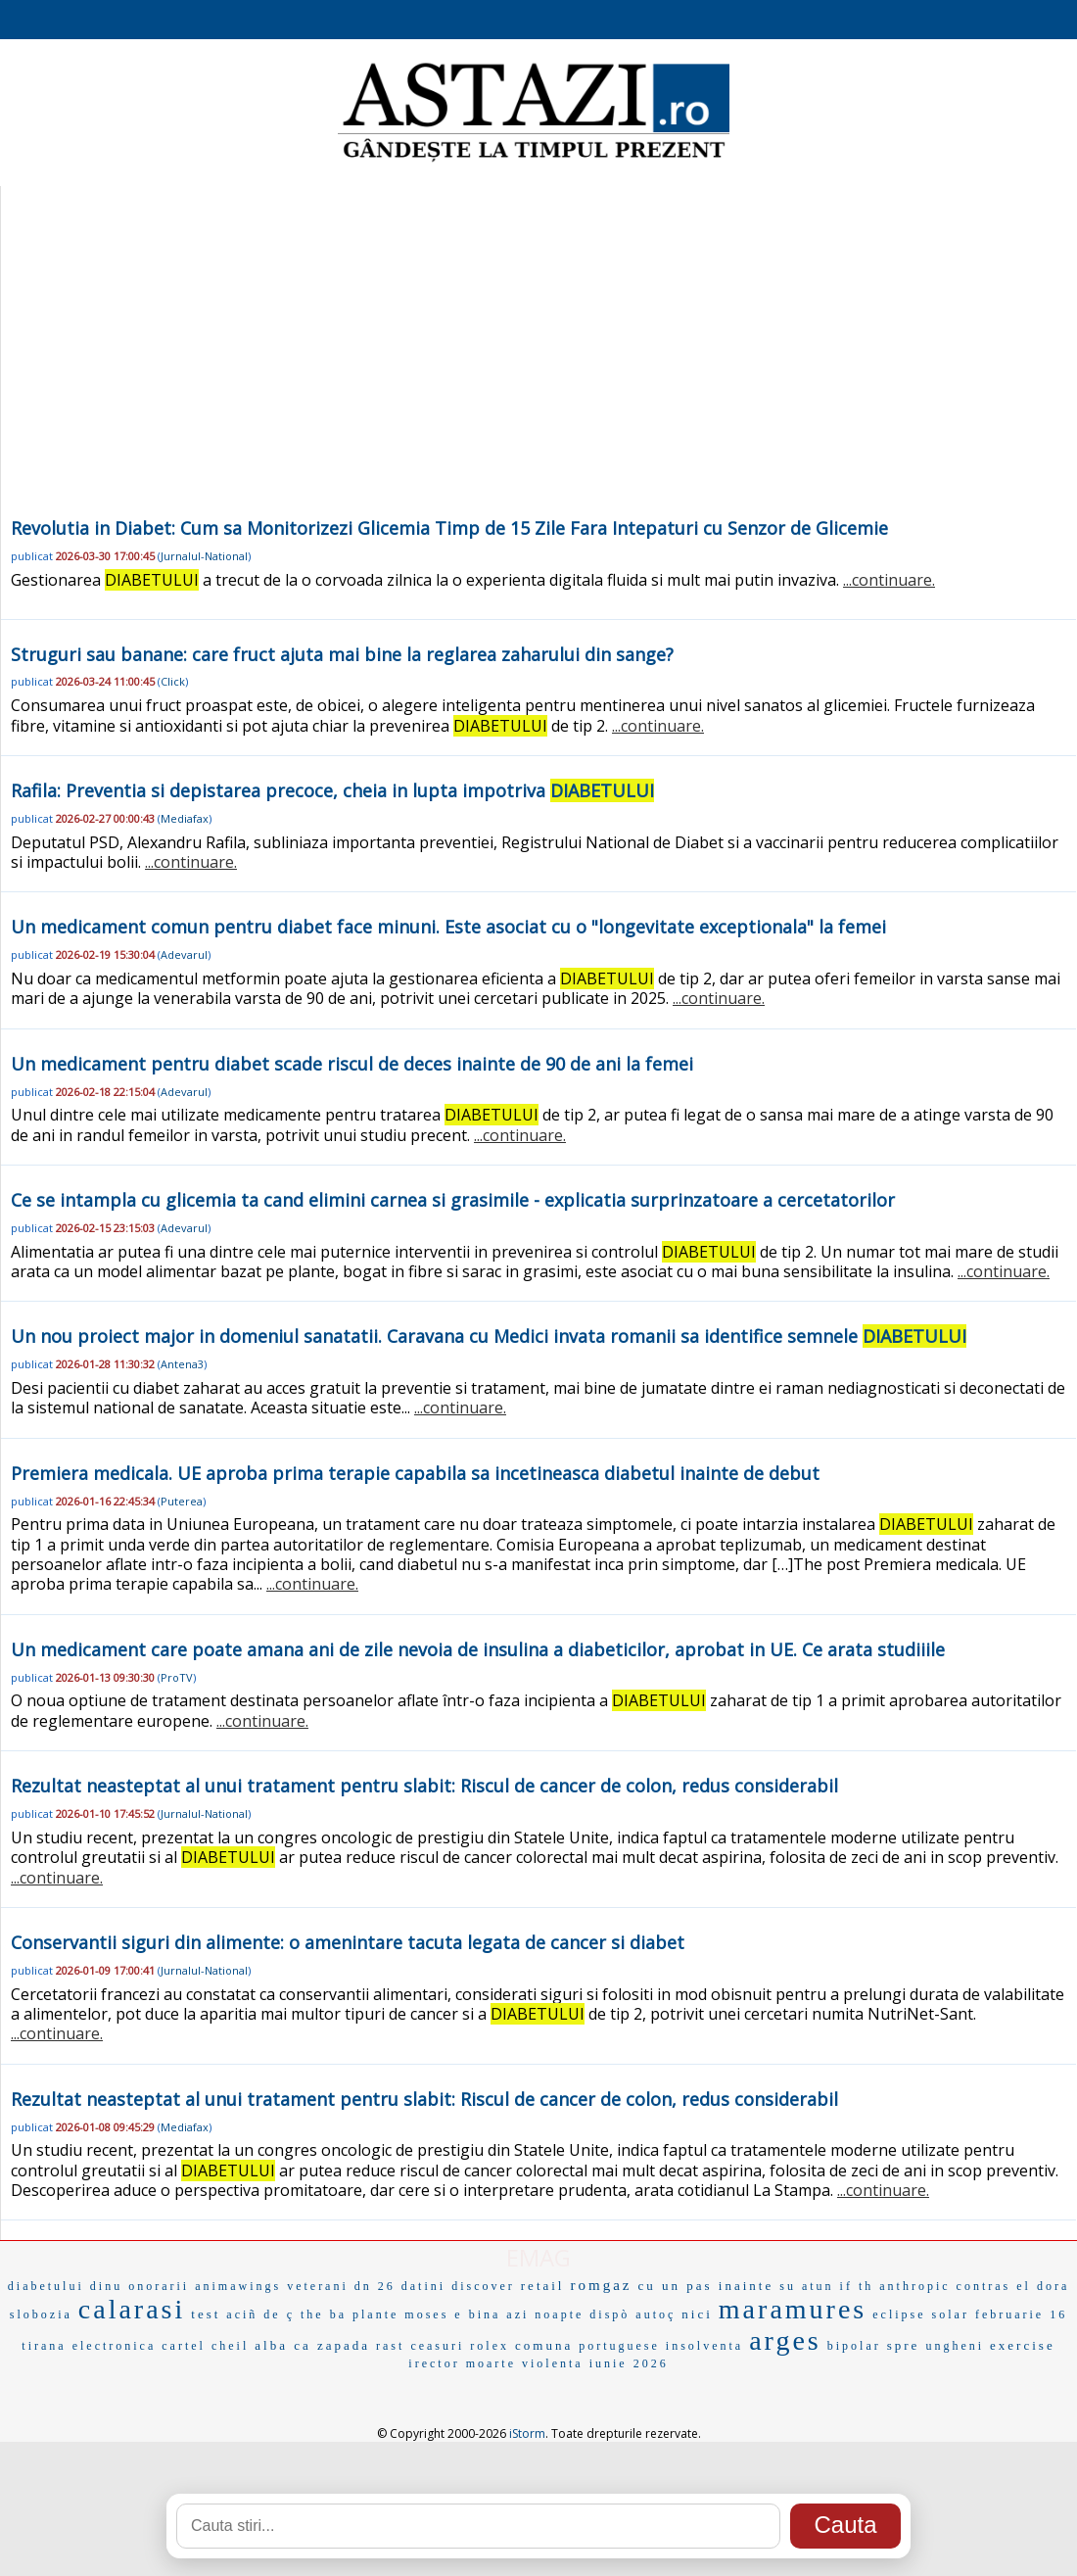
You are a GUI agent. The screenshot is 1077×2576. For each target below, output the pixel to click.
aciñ (242, 2314)
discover (483, 2286)
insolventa (704, 2346)
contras (984, 2286)
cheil (230, 2346)
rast (390, 2346)
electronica (114, 2346)
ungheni (954, 2346)
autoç (655, 2314)
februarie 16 (1021, 2314)
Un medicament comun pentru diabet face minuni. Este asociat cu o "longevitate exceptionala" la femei (448, 926)
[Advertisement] (538, 366)
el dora (1042, 2286)
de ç (279, 2314)
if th (857, 2286)
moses (426, 2314)
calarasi (132, 2309)
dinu (106, 2286)
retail (543, 2285)
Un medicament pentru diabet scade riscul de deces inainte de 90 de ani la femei (352, 1063)
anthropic (914, 2286)
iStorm (527, 2433)
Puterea (182, 1501)
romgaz (601, 2285)
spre (903, 2345)
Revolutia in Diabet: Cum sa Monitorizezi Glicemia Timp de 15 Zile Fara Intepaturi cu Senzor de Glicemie (449, 528)
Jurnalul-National (204, 556)
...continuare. (889, 580)
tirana (44, 2346)
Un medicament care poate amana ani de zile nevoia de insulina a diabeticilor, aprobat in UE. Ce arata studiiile (478, 1649)
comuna (544, 2345)
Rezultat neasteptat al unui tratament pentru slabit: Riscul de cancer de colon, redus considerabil (424, 1785)
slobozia (41, 2314)
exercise (1022, 2345)
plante (375, 2314)
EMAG (538, 2257)
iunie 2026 (629, 2363)
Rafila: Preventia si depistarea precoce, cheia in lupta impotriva (332, 790)
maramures (792, 2309)
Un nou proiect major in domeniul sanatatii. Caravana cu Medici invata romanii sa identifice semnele (488, 1336)
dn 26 (375, 2286)
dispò (609, 2314)
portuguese (619, 2346)
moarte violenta (525, 2363)
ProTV (177, 1677)
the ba (324, 2314)
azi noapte (545, 2314)
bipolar (854, 2346)
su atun (806, 2286)
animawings (238, 2286)
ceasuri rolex (459, 2346)
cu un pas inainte (705, 2285)
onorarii (158, 2286)
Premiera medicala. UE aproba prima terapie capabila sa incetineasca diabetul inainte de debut (415, 1473)
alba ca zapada (312, 2345)
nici (697, 2314)
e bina (477, 2314)
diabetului (46, 2286)
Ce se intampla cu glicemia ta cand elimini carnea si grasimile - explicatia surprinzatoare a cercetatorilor (453, 1200)
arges (785, 2340)
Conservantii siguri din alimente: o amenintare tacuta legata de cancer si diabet (347, 1942)
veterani (318, 2286)
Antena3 (182, 1364)
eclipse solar (920, 2314)
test (205, 2314)
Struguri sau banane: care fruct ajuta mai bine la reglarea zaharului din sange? (342, 654)
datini (423, 2286)
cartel (184, 2346)
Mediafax (185, 818)
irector (433, 2363)
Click (173, 681)
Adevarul (184, 954)
